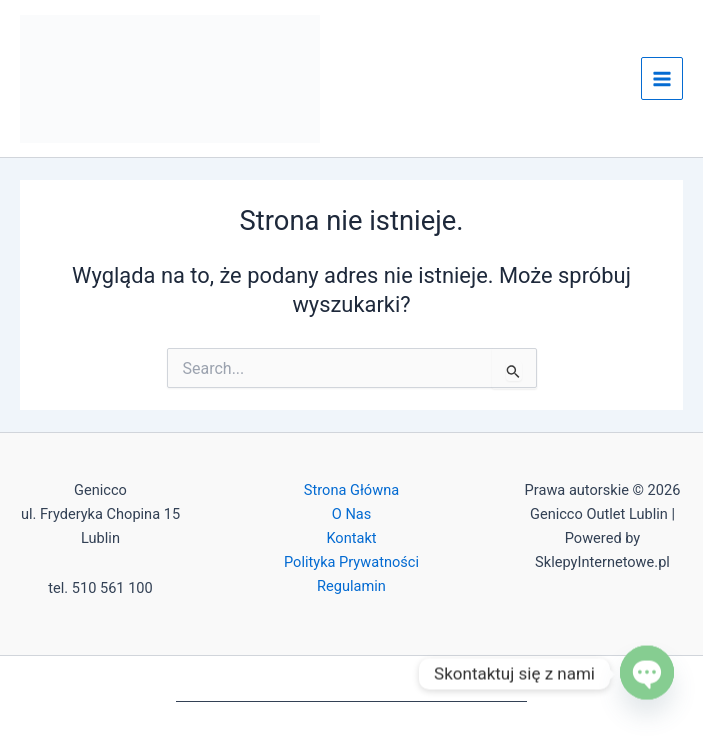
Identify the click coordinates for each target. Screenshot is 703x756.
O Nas (352, 514)
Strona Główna (351, 490)
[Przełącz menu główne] (662, 78)
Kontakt (351, 538)
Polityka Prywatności (351, 562)
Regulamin (351, 586)
